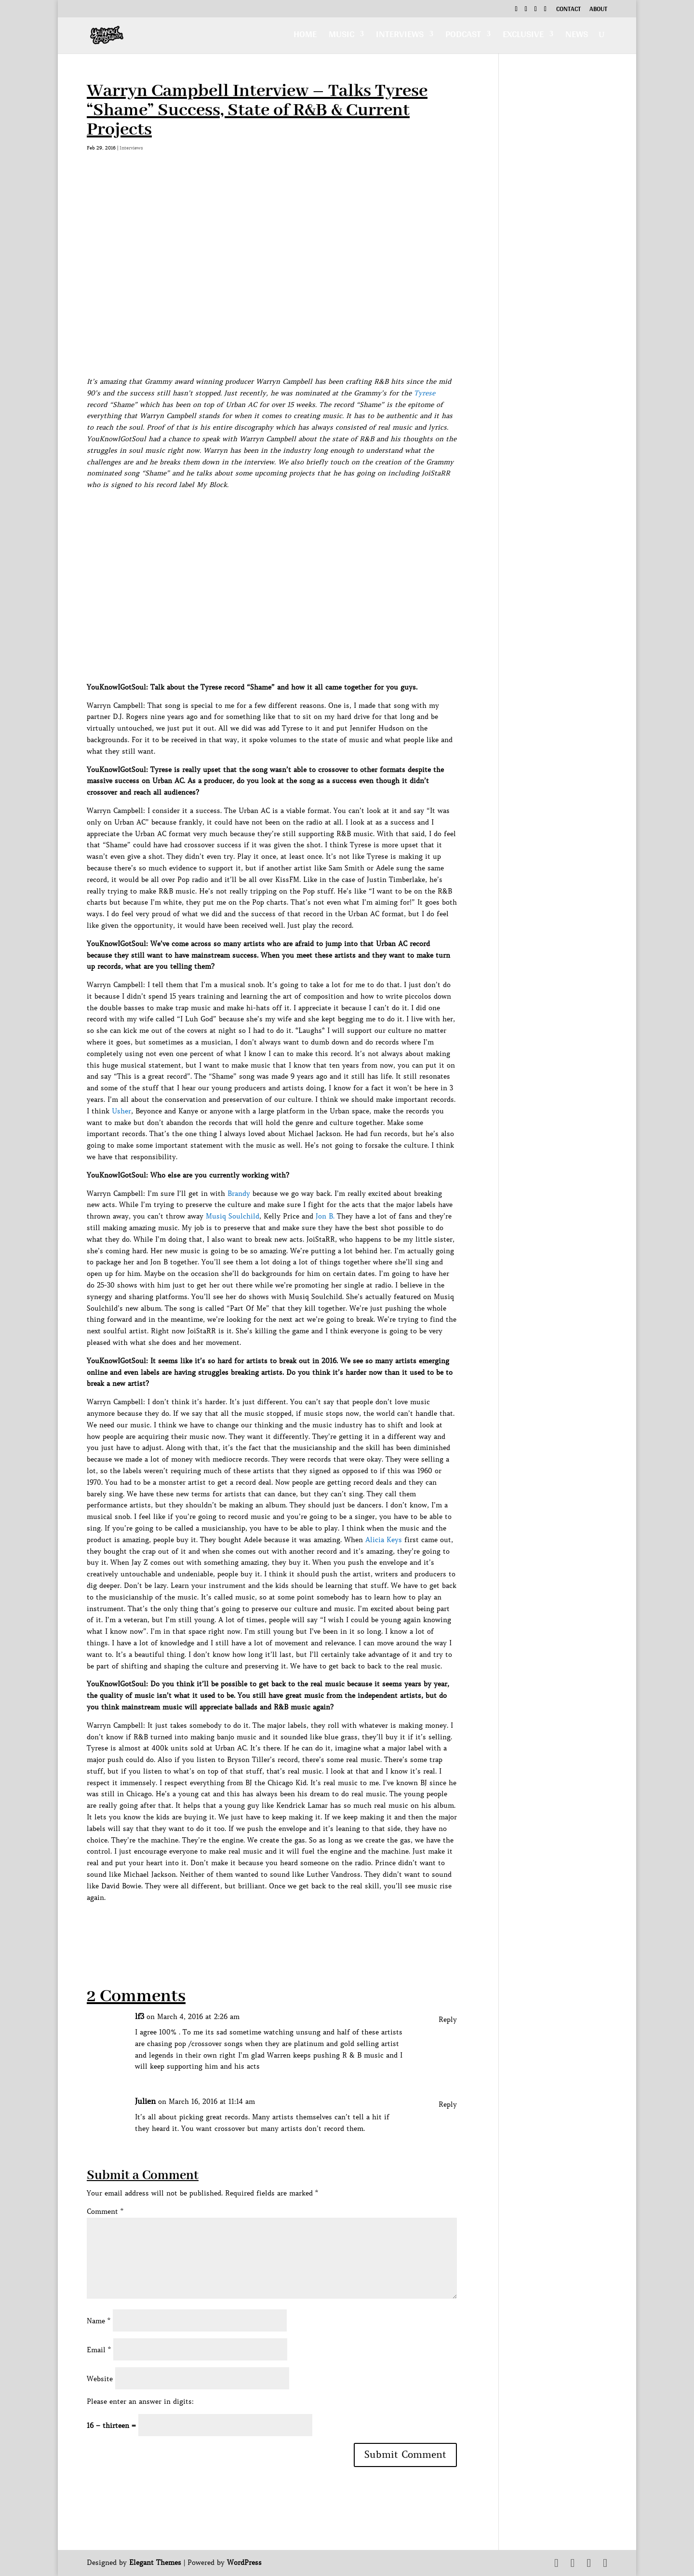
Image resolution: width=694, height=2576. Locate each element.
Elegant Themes (155, 2562)
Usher (121, 1111)
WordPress (244, 2562)
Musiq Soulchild (232, 1216)
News (576, 37)
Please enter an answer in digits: (140, 2401)
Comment (105, 2211)
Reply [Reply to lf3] (448, 2019)
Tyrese (424, 393)
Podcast (463, 37)
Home (305, 37)
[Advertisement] (262, 1925)
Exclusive (523, 37)
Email (99, 2350)
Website (100, 2378)
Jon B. (325, 1216)
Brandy (238, 1193)
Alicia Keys (383, 1539)
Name (98, 2321)
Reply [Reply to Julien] (448, 2104)
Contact (568, 10)
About (598, 10)
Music (341, 37)
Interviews (400, 37)
